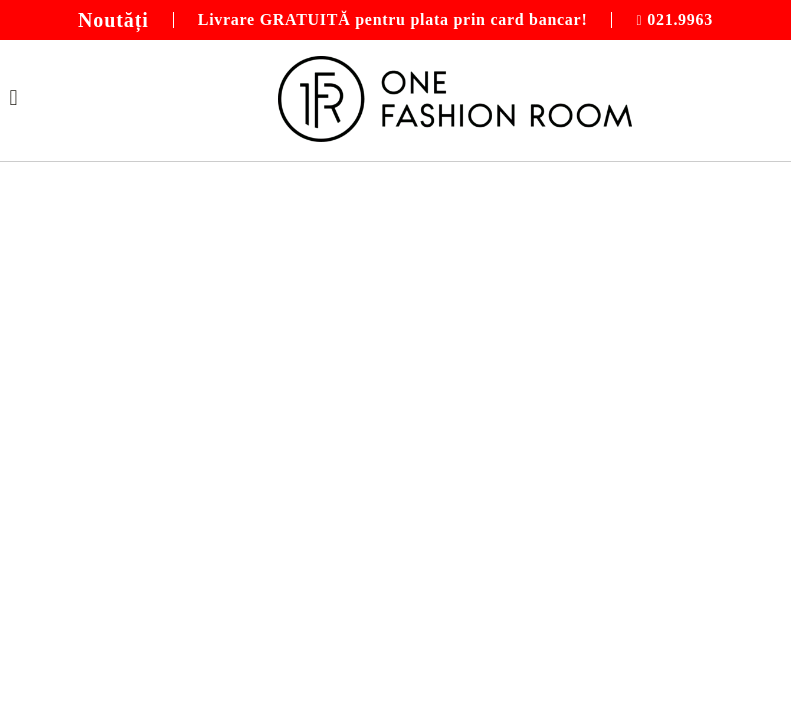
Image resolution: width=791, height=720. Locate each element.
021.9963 (680, 20)
